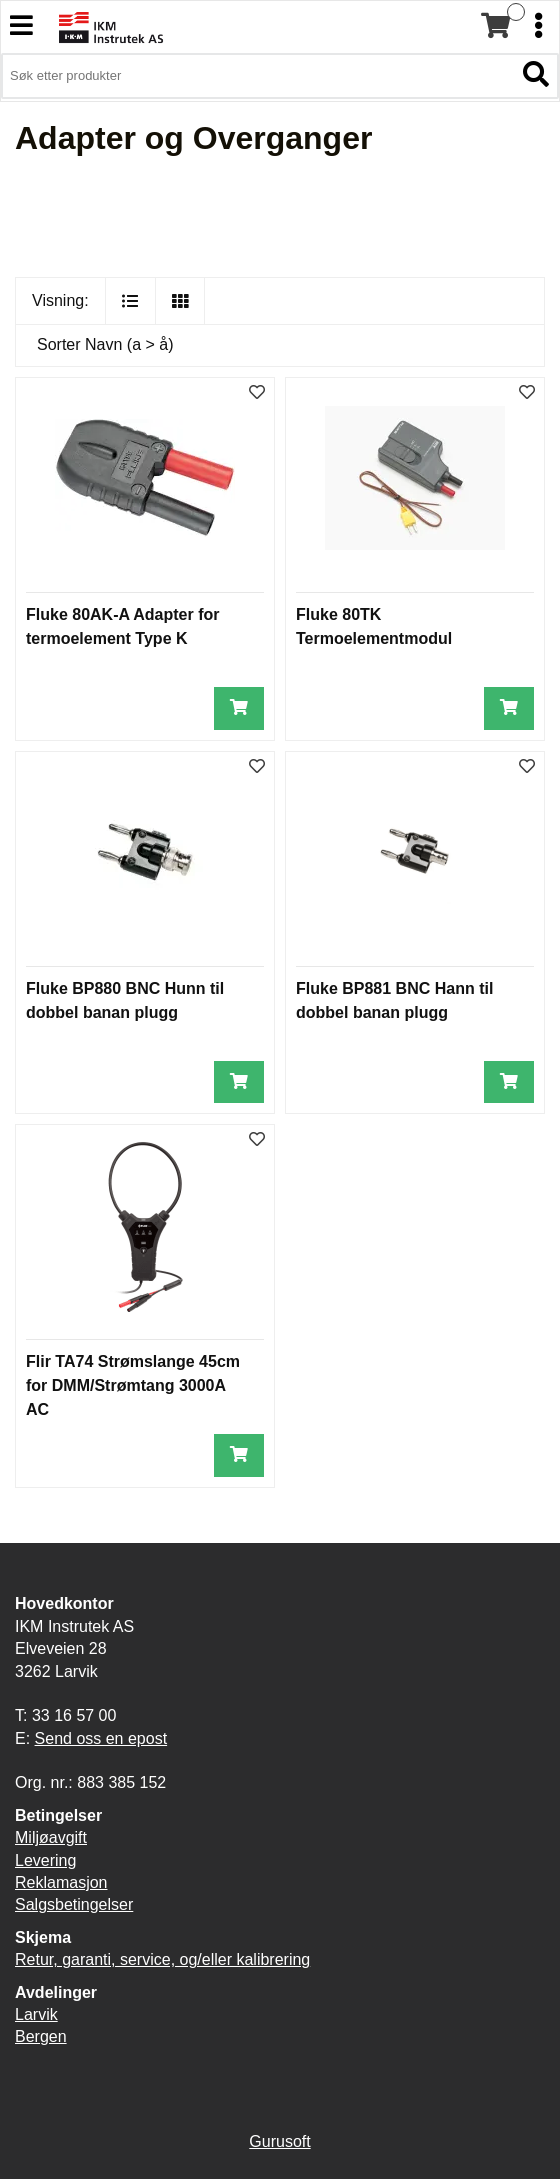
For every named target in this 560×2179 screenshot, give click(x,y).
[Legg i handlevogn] (239, 708)
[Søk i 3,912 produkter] (257, 76)
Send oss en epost (101, 1738)
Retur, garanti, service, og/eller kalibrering (162, 1959)
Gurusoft (279, 2141)
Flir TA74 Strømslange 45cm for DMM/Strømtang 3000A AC (133, 1385)
